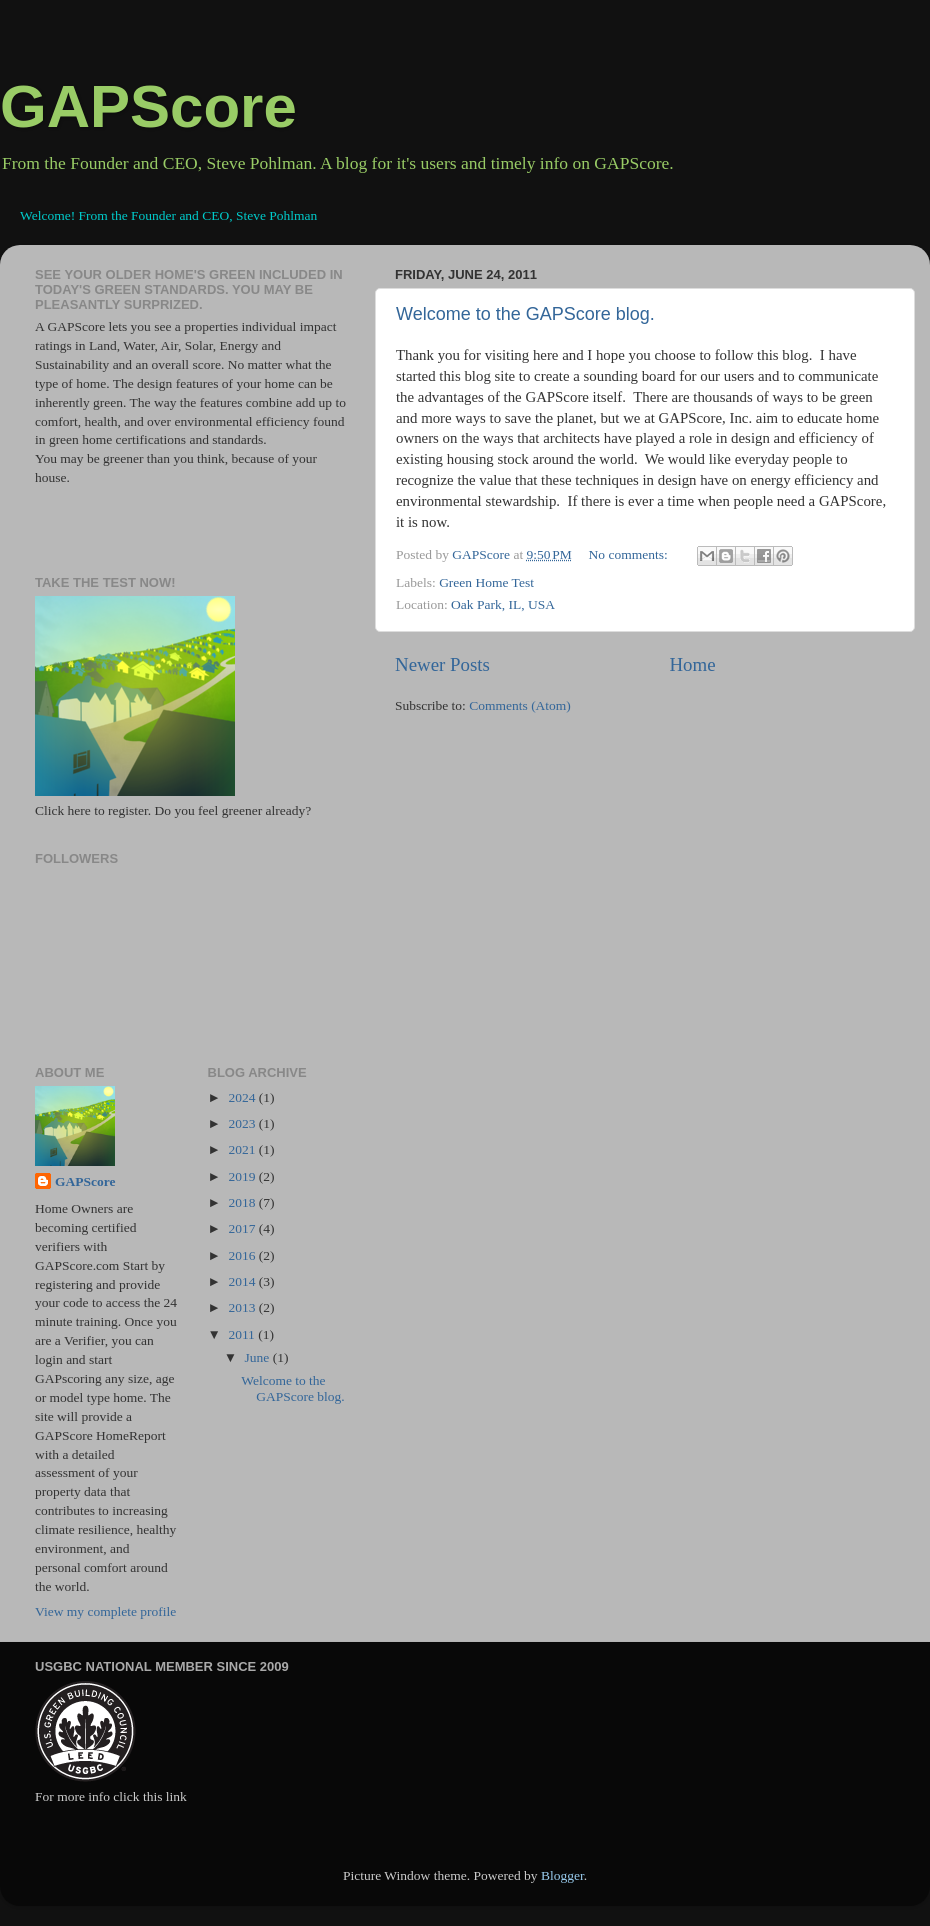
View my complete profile (105, 1611)
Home (692, 664)
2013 (243, 1307)
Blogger (562, 1875)
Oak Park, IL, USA (503, 604)
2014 (243, 1281)
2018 (243, 1202)
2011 (243, 1334)
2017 (243, 1228)
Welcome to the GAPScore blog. (525, 314)
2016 (243, 1255)
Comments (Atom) (520, 705)
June (259, 1357)
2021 (243, 1149)
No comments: (630, 554)
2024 (243, 1097)
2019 (243, 1176)
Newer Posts (442, 664)
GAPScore (148, 106)
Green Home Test (486, 582)
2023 (243, 1123)
